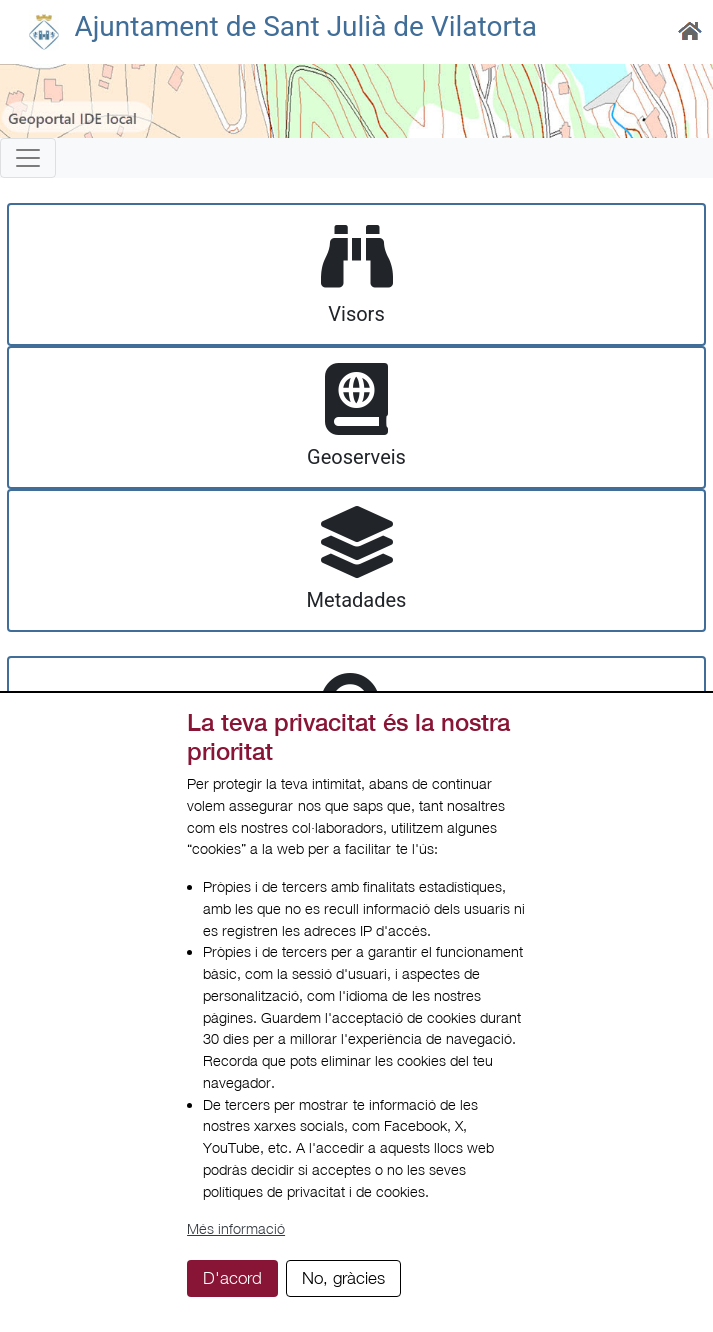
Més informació (236, 1228)
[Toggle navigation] (28, 158)
